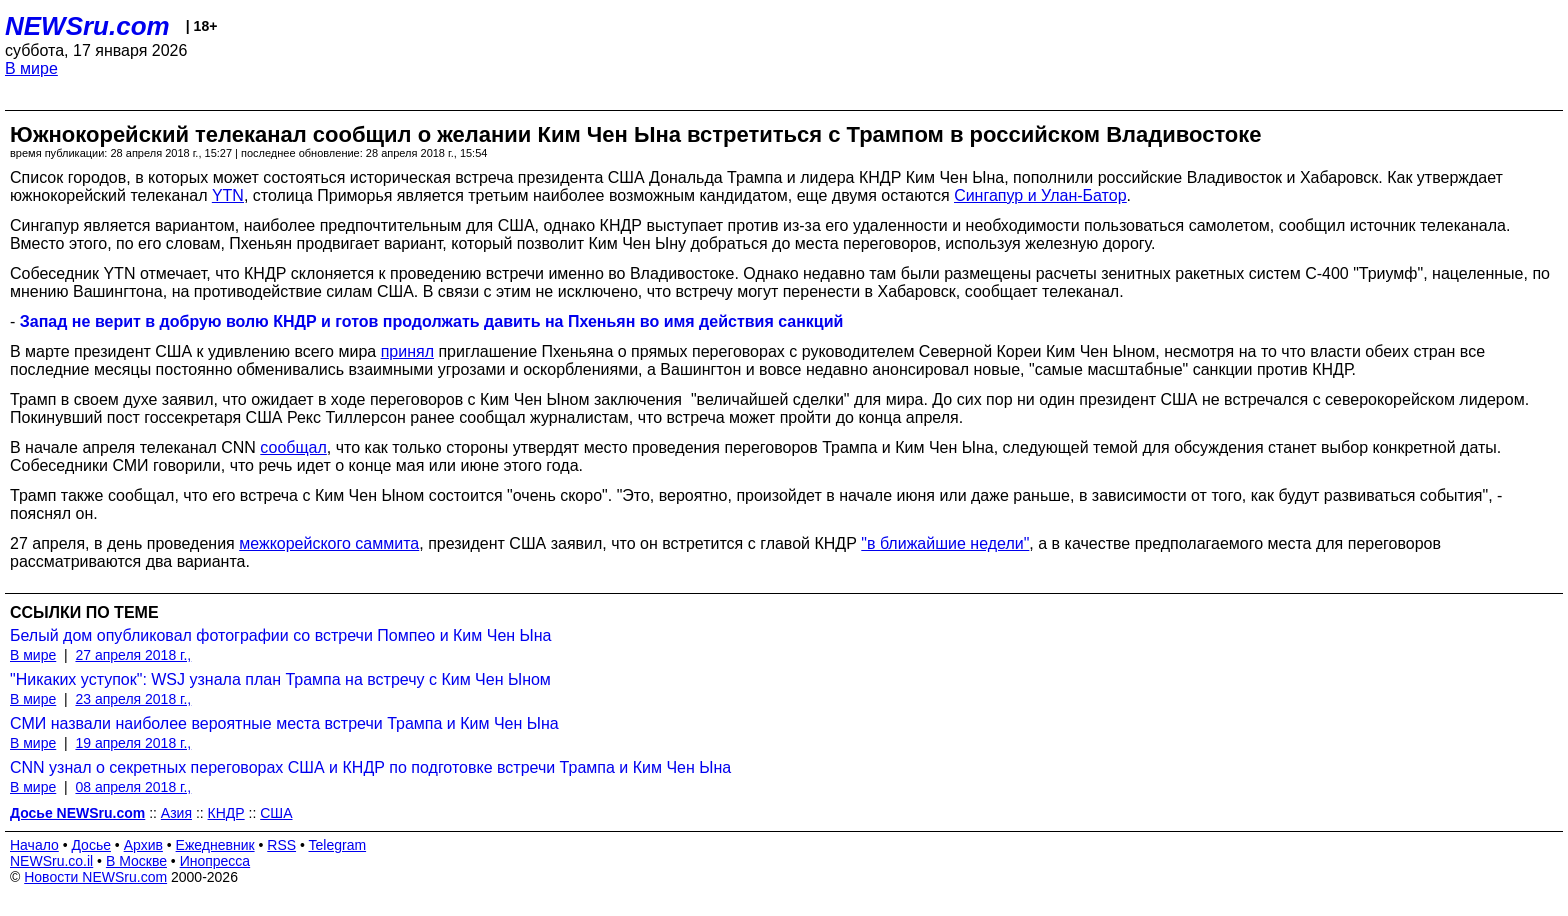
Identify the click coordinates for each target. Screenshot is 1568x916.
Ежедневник (215, 845)
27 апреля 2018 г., (133, 655)
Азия (176, 813)
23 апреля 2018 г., (133, 699)
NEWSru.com (87, 26)
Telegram (338, 845)
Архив (143, 845)
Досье (91, 845)
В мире (31, 68)
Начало (34, 845)
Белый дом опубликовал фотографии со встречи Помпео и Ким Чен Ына (280, 635)
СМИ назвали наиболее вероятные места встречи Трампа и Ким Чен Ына (284, 723)
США (276, 813)
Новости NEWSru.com (95, 877)
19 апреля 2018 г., (133, 743)
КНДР (226, 813)
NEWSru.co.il (51, 861)
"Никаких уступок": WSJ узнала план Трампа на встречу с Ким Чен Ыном (280, 679)
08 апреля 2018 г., (133, 787)
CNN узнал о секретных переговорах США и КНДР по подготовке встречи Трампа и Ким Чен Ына (370, 767)
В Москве (136, 861)
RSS (281, 845)
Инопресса (215, 861)
